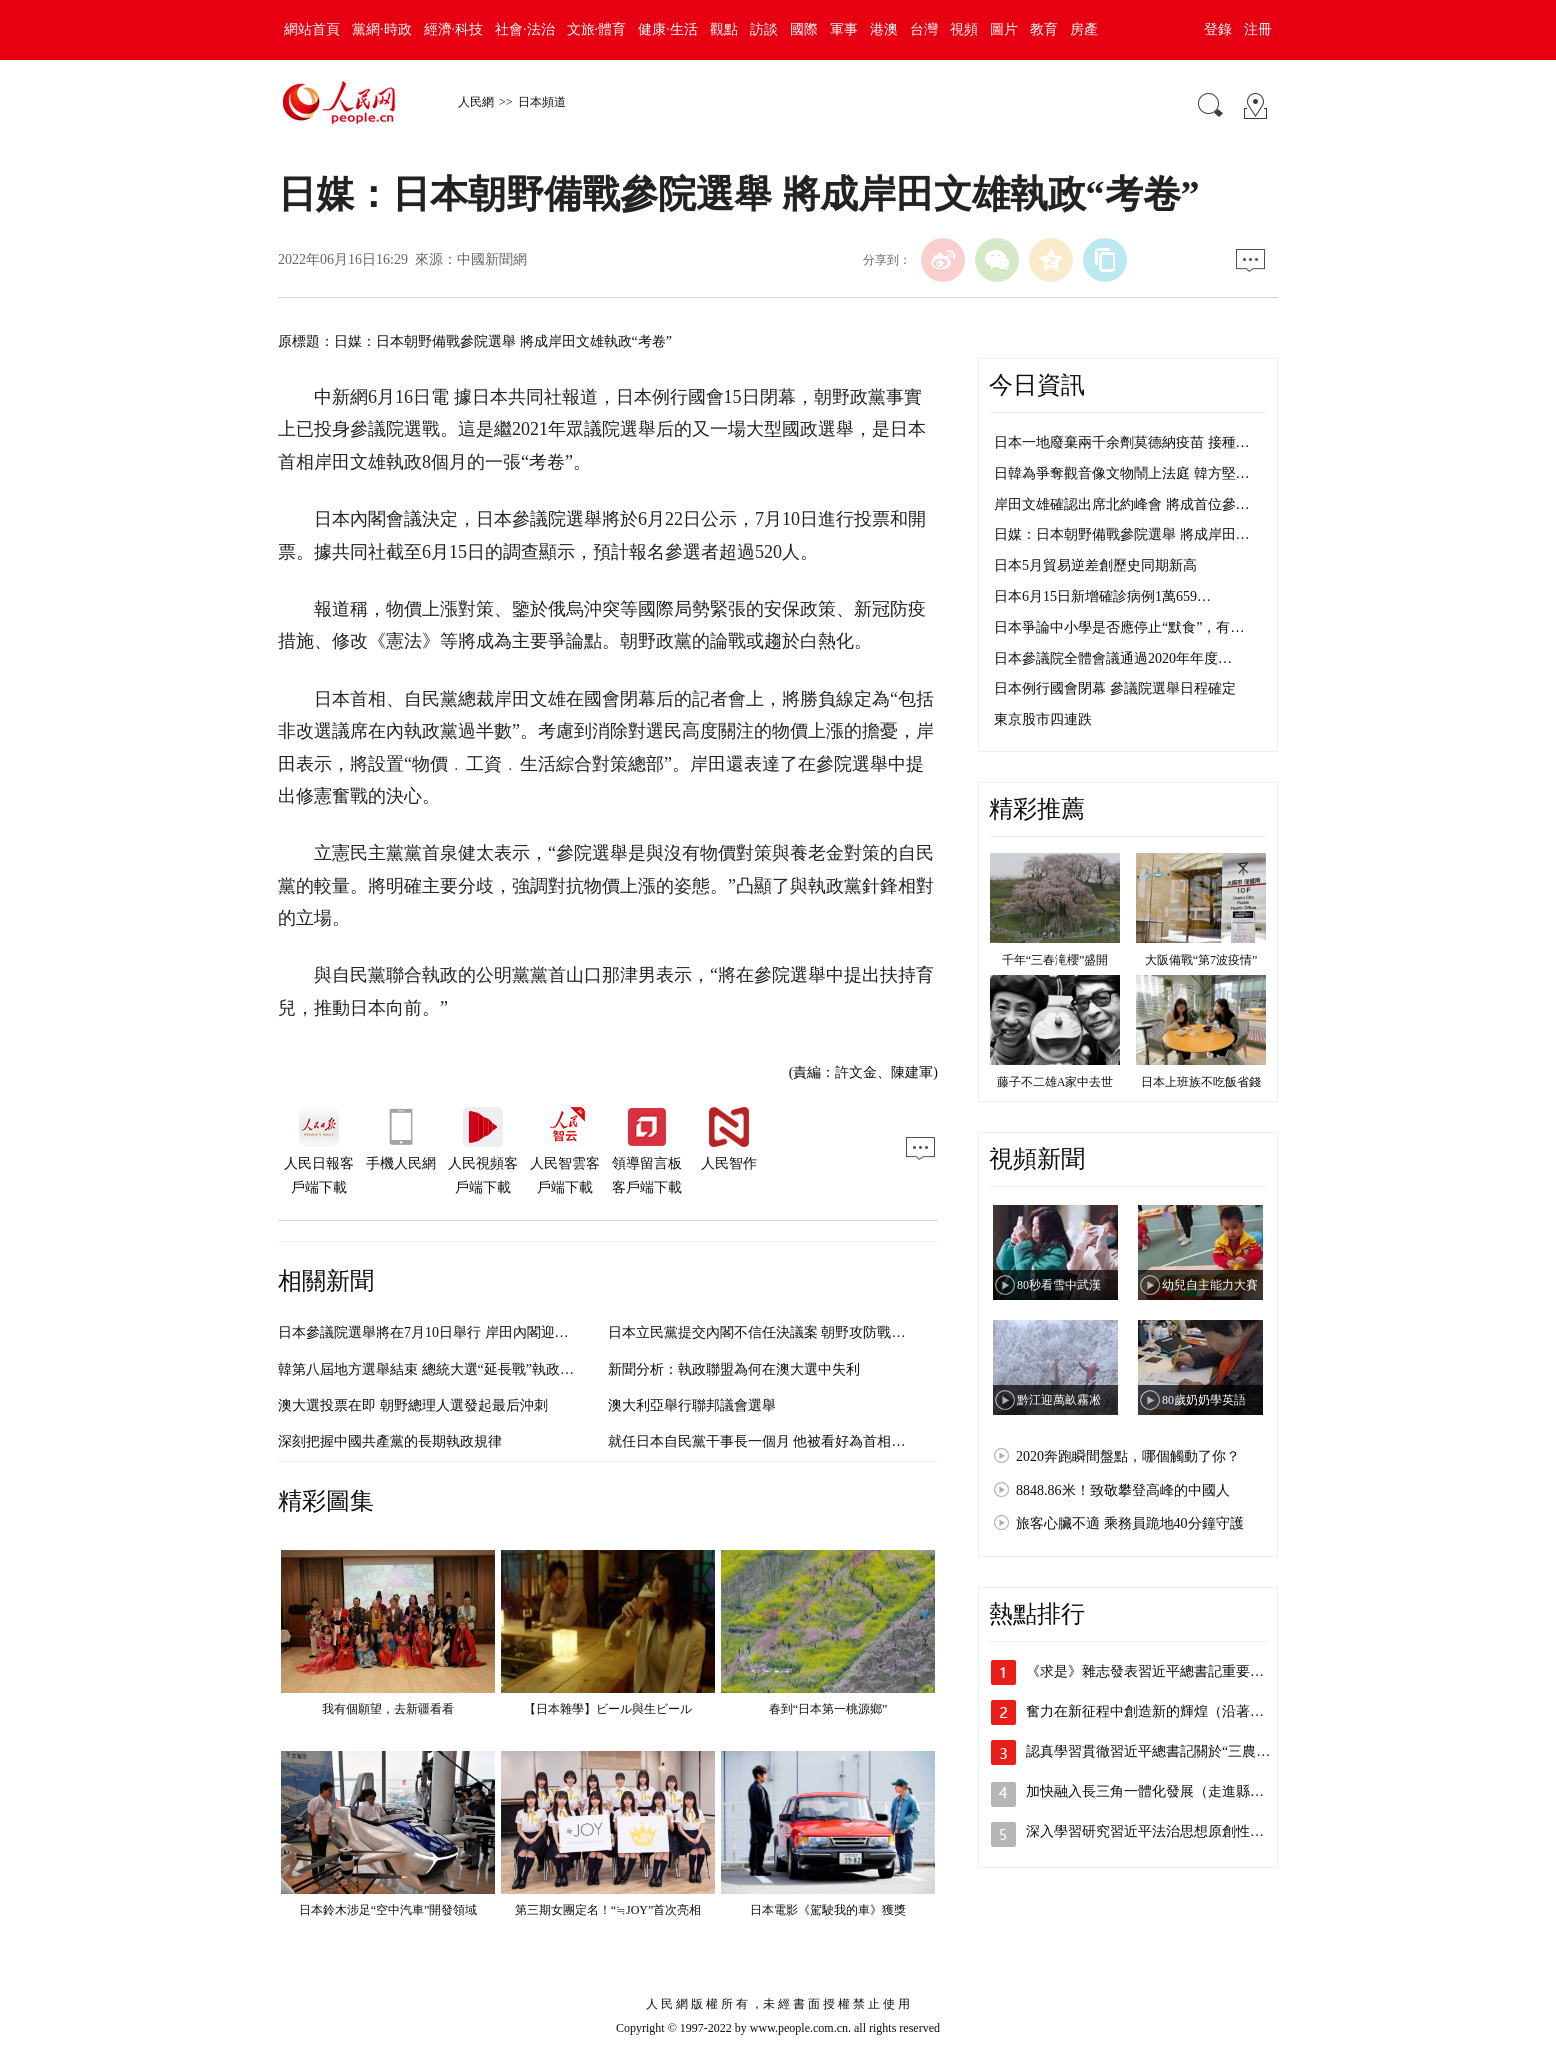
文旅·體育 (597, 29)
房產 (1084, 29)
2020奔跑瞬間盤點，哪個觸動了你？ (1128, 1456)
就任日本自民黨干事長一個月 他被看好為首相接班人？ (778, 1441)
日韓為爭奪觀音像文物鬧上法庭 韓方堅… (1122, 473)
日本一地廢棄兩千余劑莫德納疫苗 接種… (1122, 442)
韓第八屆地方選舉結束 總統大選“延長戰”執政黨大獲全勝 (454, 1369)
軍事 (844, 29)
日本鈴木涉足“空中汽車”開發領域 (388, 1910)
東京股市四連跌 (1043, 719)
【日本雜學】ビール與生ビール (608, 1709)
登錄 (1218, 29)
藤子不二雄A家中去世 (1055, 1082)
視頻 (964, 29)
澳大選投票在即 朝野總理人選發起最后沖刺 (413, 1405)
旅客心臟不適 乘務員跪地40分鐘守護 (1130, 1523)
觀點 (724, 29)
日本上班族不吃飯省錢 (1201, 1082)
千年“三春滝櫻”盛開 (1055, 960)
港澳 (884, 29)
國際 (804, 29)
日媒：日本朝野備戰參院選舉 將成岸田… (1122, 534)
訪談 (764, 29)
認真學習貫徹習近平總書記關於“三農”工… (1158, 1751)
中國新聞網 (492, 259)
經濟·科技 (454, 29)
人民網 (476, 102)
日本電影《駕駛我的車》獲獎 (828, 1910)
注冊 (1258, 29)
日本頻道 (542, 102)
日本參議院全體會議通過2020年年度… (1113, 658)
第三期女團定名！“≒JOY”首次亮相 (608, 1910)
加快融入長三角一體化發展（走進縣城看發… (1166, 1791)
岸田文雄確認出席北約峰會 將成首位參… (1122, 504)
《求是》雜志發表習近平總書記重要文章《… (1166, 1671)
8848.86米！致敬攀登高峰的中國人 (1123, 1490)
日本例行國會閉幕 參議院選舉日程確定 (1115, 688)
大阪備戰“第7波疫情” (1201, 960)
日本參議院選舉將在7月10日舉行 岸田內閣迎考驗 (430, 1332)
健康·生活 (668, 29)
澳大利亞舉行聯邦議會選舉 (692, 1405)
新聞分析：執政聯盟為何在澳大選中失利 (734, 1369)
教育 (1044, 29)
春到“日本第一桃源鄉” (828, 1709)
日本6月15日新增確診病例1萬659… (1102, 596)
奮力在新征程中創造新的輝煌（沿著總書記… (1166, 1711)
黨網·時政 (382, 29)
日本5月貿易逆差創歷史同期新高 (1095, 565)
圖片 (1004, 29)
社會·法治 (525, 29)
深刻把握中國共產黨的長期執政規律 (390, 1441)
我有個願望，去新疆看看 (388, 1709)
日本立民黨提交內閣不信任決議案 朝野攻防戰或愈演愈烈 (785, 1332)
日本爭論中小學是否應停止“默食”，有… (1119, 627)
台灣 (924, 29)
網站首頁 (312, 29)
